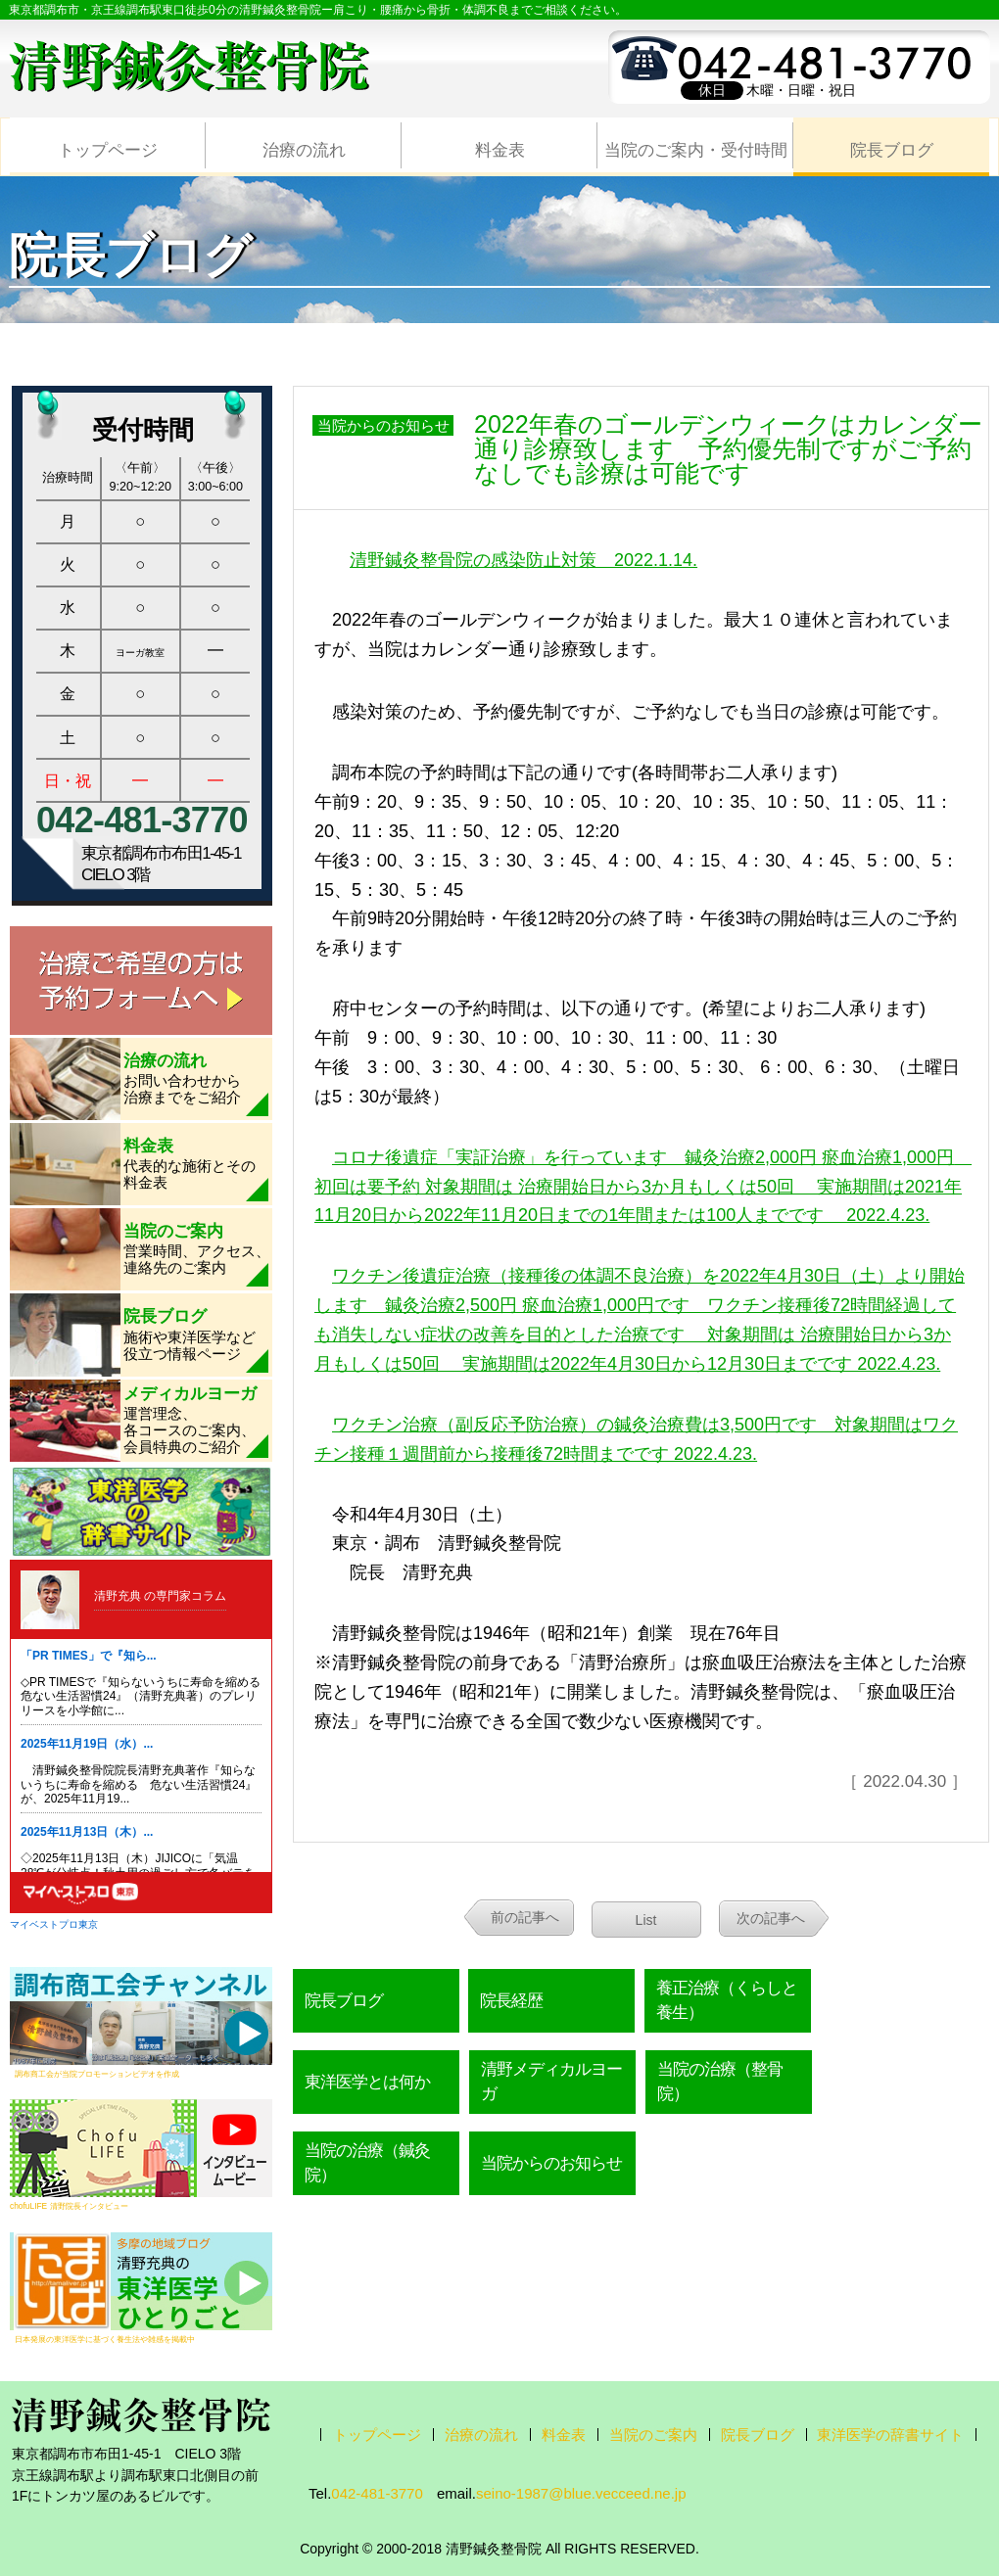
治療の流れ (304, 150)
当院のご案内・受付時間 (695, 150)
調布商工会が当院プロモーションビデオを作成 (97, 2074)
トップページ (108, 150)
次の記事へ (771, 1918)
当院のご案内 (653, 2434)
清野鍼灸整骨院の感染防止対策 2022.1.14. (523, 560)
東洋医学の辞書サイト (890, 2434)
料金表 (500, 150)
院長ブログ (891, 150)
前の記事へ (525, 1917)
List (646, 1920)
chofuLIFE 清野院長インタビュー (69, 2206)
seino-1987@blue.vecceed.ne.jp (581, 2493)
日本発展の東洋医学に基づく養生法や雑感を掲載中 (105, 2339)
